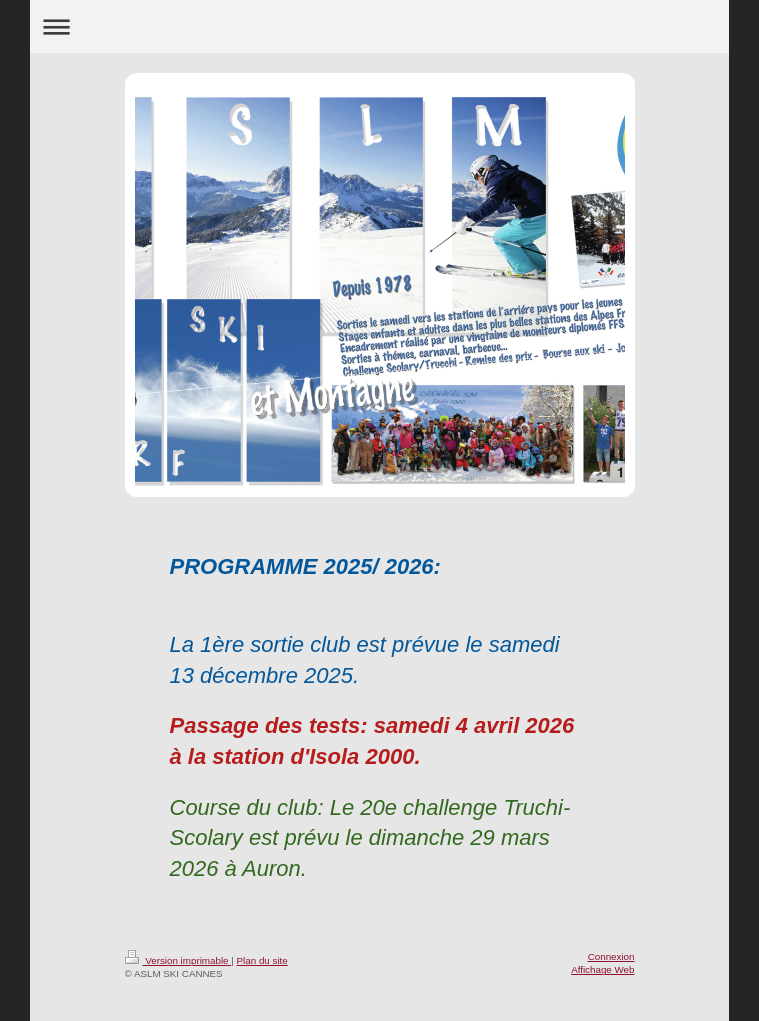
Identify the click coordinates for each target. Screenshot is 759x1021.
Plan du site (262, 960)
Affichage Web (602, 969)
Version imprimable (178, 960)
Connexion (611, 956)
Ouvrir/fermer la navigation (379, 26)
